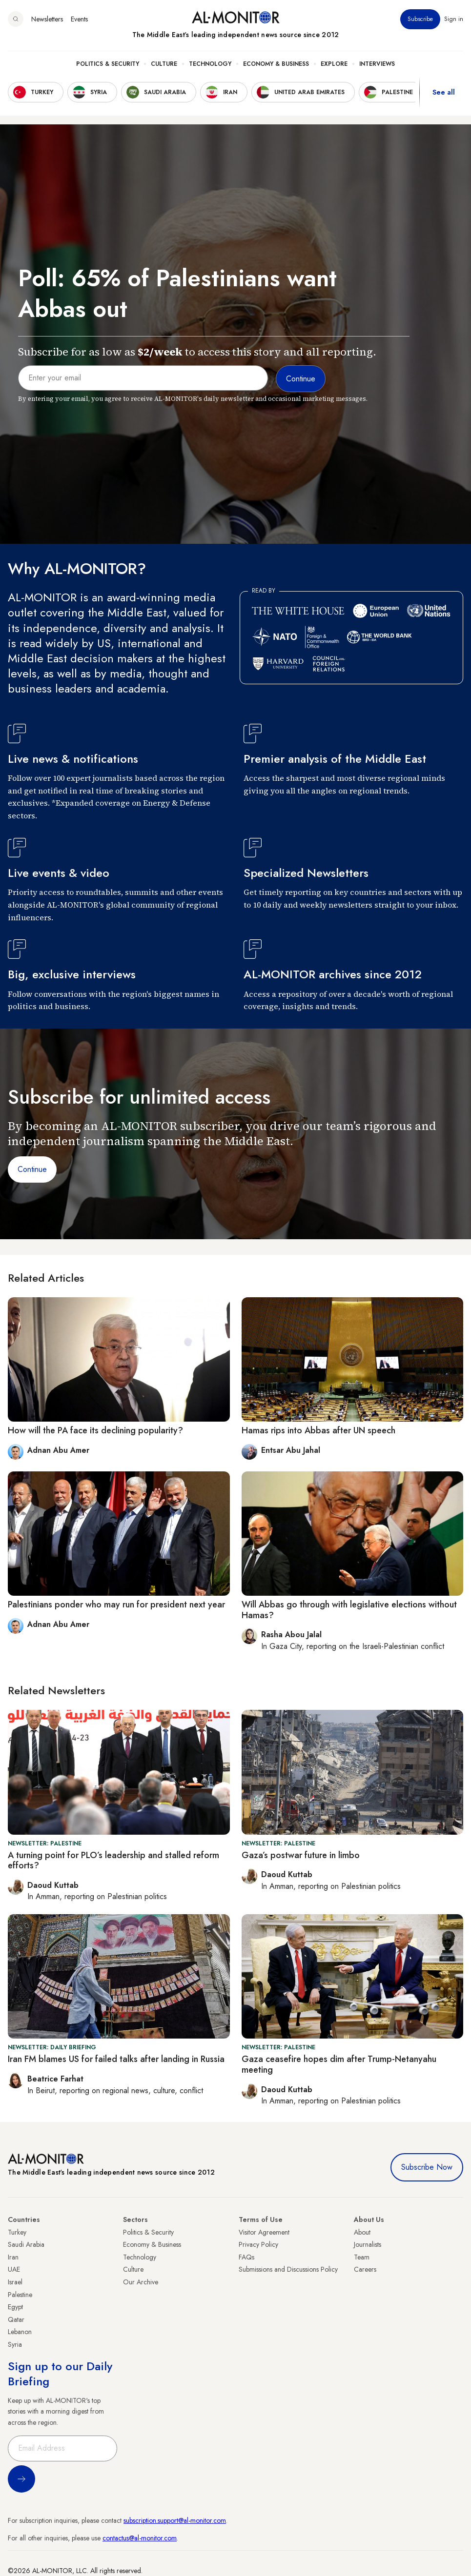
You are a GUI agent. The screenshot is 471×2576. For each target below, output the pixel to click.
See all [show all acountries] (443, 92)
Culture (164, 64)
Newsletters (47, 19)
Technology (210, 64)
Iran (13, 2257)
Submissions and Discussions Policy (288, 2269)
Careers (365, 2269)
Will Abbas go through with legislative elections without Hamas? (349, 1610)
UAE (14, 2269)
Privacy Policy (258, 2244)
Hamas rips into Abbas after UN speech (318, 1430)
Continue (32, 1169)
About (362, 2232)
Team (361, 2257)
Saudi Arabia (26, 2244)
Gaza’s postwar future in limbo (301, 1855)
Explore (334, 64)
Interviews (377, 64)
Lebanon (20, 2332)
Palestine (20, 2294)
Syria (15, 2344)
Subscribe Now (426, 2167)
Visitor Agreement (264, 2232)
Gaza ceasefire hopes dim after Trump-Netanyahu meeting (339, 2064)
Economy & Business (276, 64)
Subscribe (420, 19)
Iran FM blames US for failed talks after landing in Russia (116, 2059)
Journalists (367, 2244)
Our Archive (140, 2282)
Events (79, 19)
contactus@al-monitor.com (139, 2538)
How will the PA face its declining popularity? (95, 1430)
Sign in (453, 19)
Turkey (17, 2232)
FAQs (246, 2257)
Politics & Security (107, 64)
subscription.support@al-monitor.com (174, 2520)
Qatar (16, 2319)
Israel (15, 2282)
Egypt (15, 2307)
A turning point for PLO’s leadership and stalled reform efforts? (113, 1860)
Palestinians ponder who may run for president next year (116, 1604)
